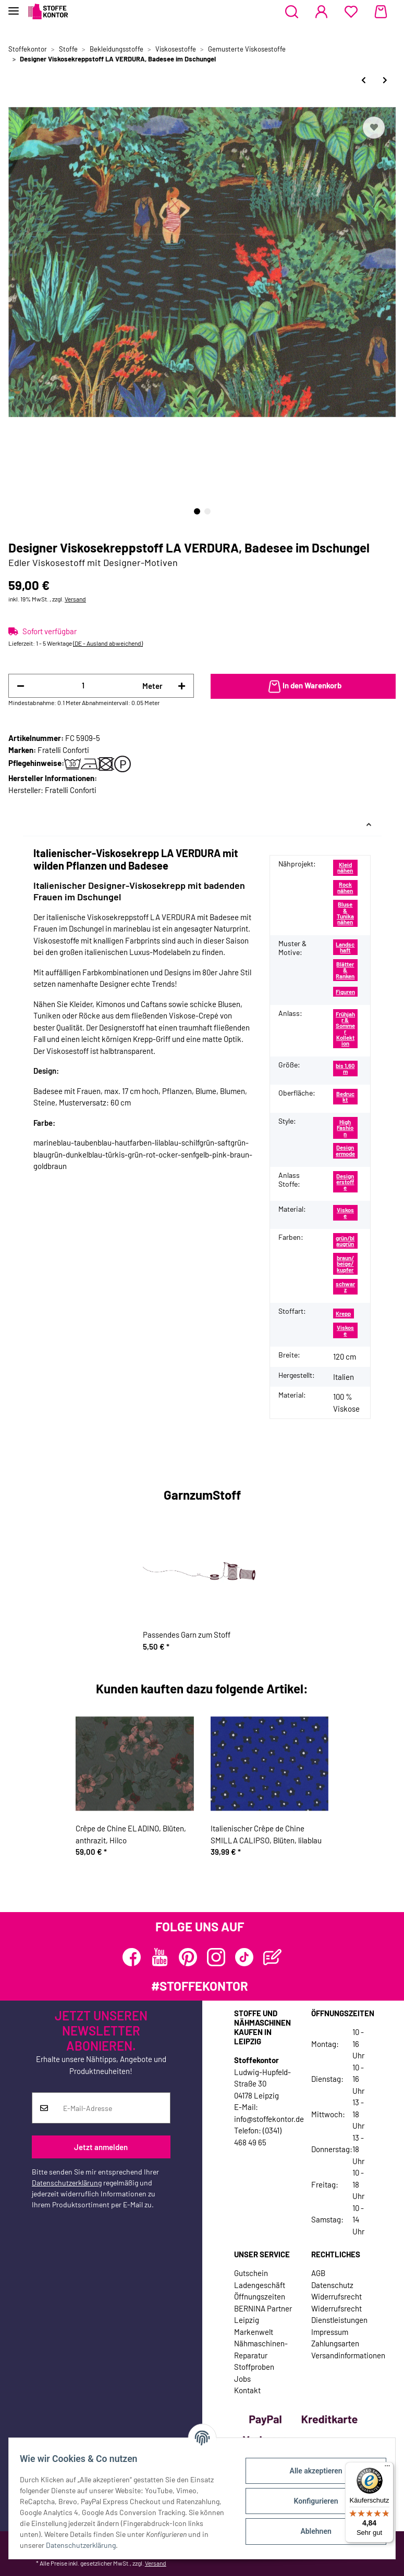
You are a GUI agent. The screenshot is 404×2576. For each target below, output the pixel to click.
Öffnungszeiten (259, 2296)
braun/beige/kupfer (345, 1263)
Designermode (345, 1150)
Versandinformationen (348, 2355)
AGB (318, 2273)
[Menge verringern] (20, 686)
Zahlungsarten (335, 2343)
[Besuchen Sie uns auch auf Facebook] (131, 1957)
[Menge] (83, 685)
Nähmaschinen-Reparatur (261, 2349)
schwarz (345, 1286)
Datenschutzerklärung (67, 2182)
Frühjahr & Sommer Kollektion (345, 1029)
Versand (75, 598)
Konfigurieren (310, 2501)
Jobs (242, 2378)
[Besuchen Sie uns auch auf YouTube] (159, 1957)
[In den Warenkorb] (303, 686)
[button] (292, 12)
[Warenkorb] (381, 12)
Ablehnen (310, 2531)
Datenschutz (332, 2285)
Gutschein (251, 2273)
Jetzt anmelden (101, 2147)
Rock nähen (345, 887)
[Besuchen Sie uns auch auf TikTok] (244, 1957)
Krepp (343, 1313)
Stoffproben (254, 2366)
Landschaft (345, 947)
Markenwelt (253, 2331)
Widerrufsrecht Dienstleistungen (339, 2314)
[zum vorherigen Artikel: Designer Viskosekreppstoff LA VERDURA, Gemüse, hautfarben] (363, 80)
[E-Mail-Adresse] (112, 2107)
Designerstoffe (345, 1182)
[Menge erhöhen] (181, 686)
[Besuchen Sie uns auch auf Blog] (272, 1957)
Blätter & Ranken (345, 970)
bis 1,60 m (345, 1068)
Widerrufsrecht (336, 2296)
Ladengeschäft (259, 2285)
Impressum (329, 2331)
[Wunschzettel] (351, 12)
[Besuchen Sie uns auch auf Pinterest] (188, 1957)
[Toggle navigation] (13, 6)
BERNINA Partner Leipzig (263, 2314)
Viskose (345, 1213)
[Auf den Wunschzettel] (373, 127)
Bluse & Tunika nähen (345, 913)
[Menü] (387, 2468)
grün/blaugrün (345, 1241)
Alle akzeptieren (310, 2471)
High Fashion (345, 1128)
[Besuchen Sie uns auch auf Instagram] (216, 1957)
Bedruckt (345, 1096)
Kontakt (247, 2390)
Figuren (345, 991)
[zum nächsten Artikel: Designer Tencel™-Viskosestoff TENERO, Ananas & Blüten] (385, 80)
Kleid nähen (345, 867)
